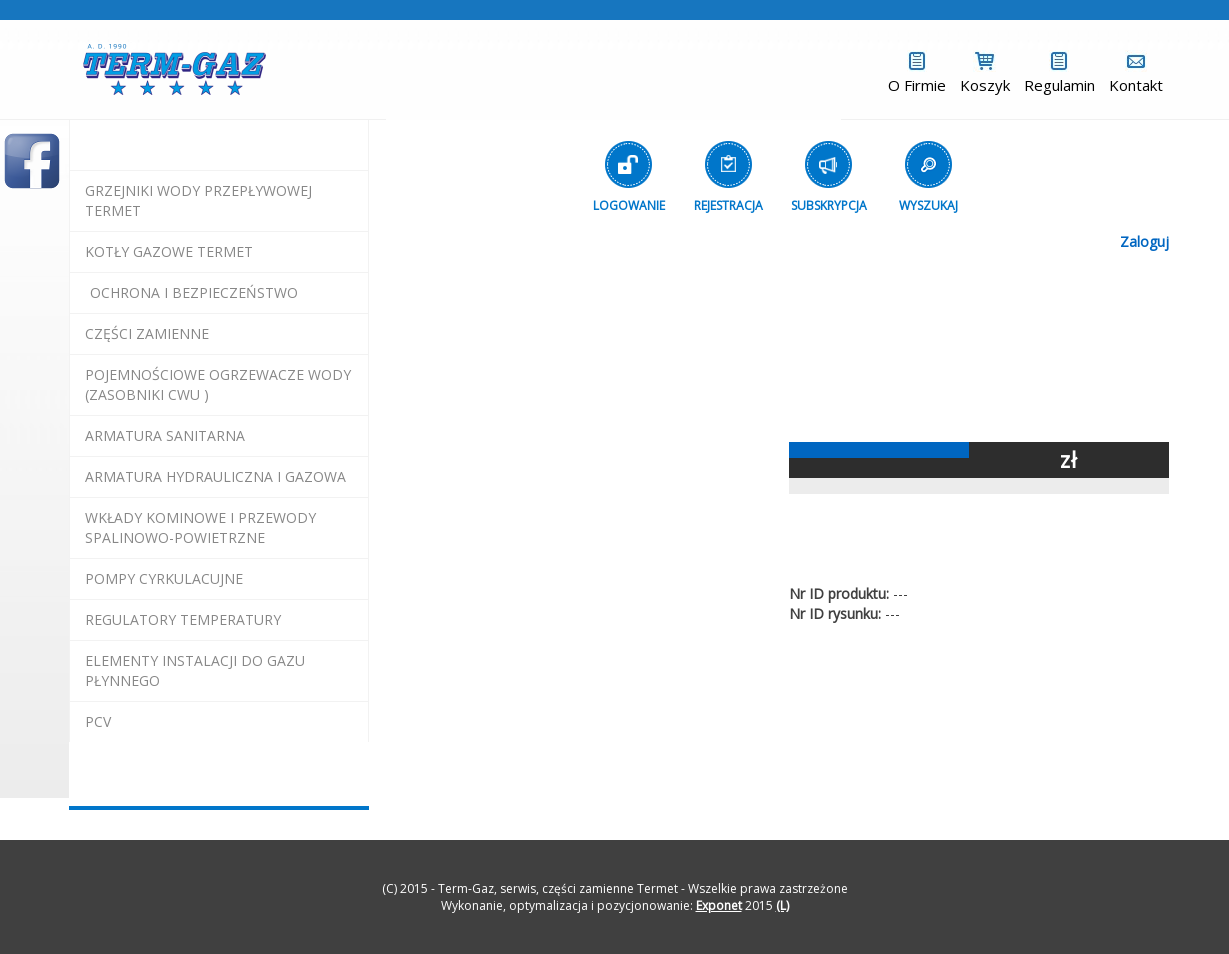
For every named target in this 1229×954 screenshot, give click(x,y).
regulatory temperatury (183, 619)
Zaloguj (1144, 241)
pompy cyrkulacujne (164, 578)
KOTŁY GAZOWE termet (169, 251)
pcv (98, 721)
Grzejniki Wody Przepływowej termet (198, 200)
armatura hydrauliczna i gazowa (215, 476)
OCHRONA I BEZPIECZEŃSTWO (194, 292)
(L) (782, 905)
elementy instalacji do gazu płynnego (195, 670)
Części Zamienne (147, 333)
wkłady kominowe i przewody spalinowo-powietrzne (200, 527)
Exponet (719, 905)
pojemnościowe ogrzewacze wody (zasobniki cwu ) (218, 384)
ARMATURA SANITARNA (165, 435)
